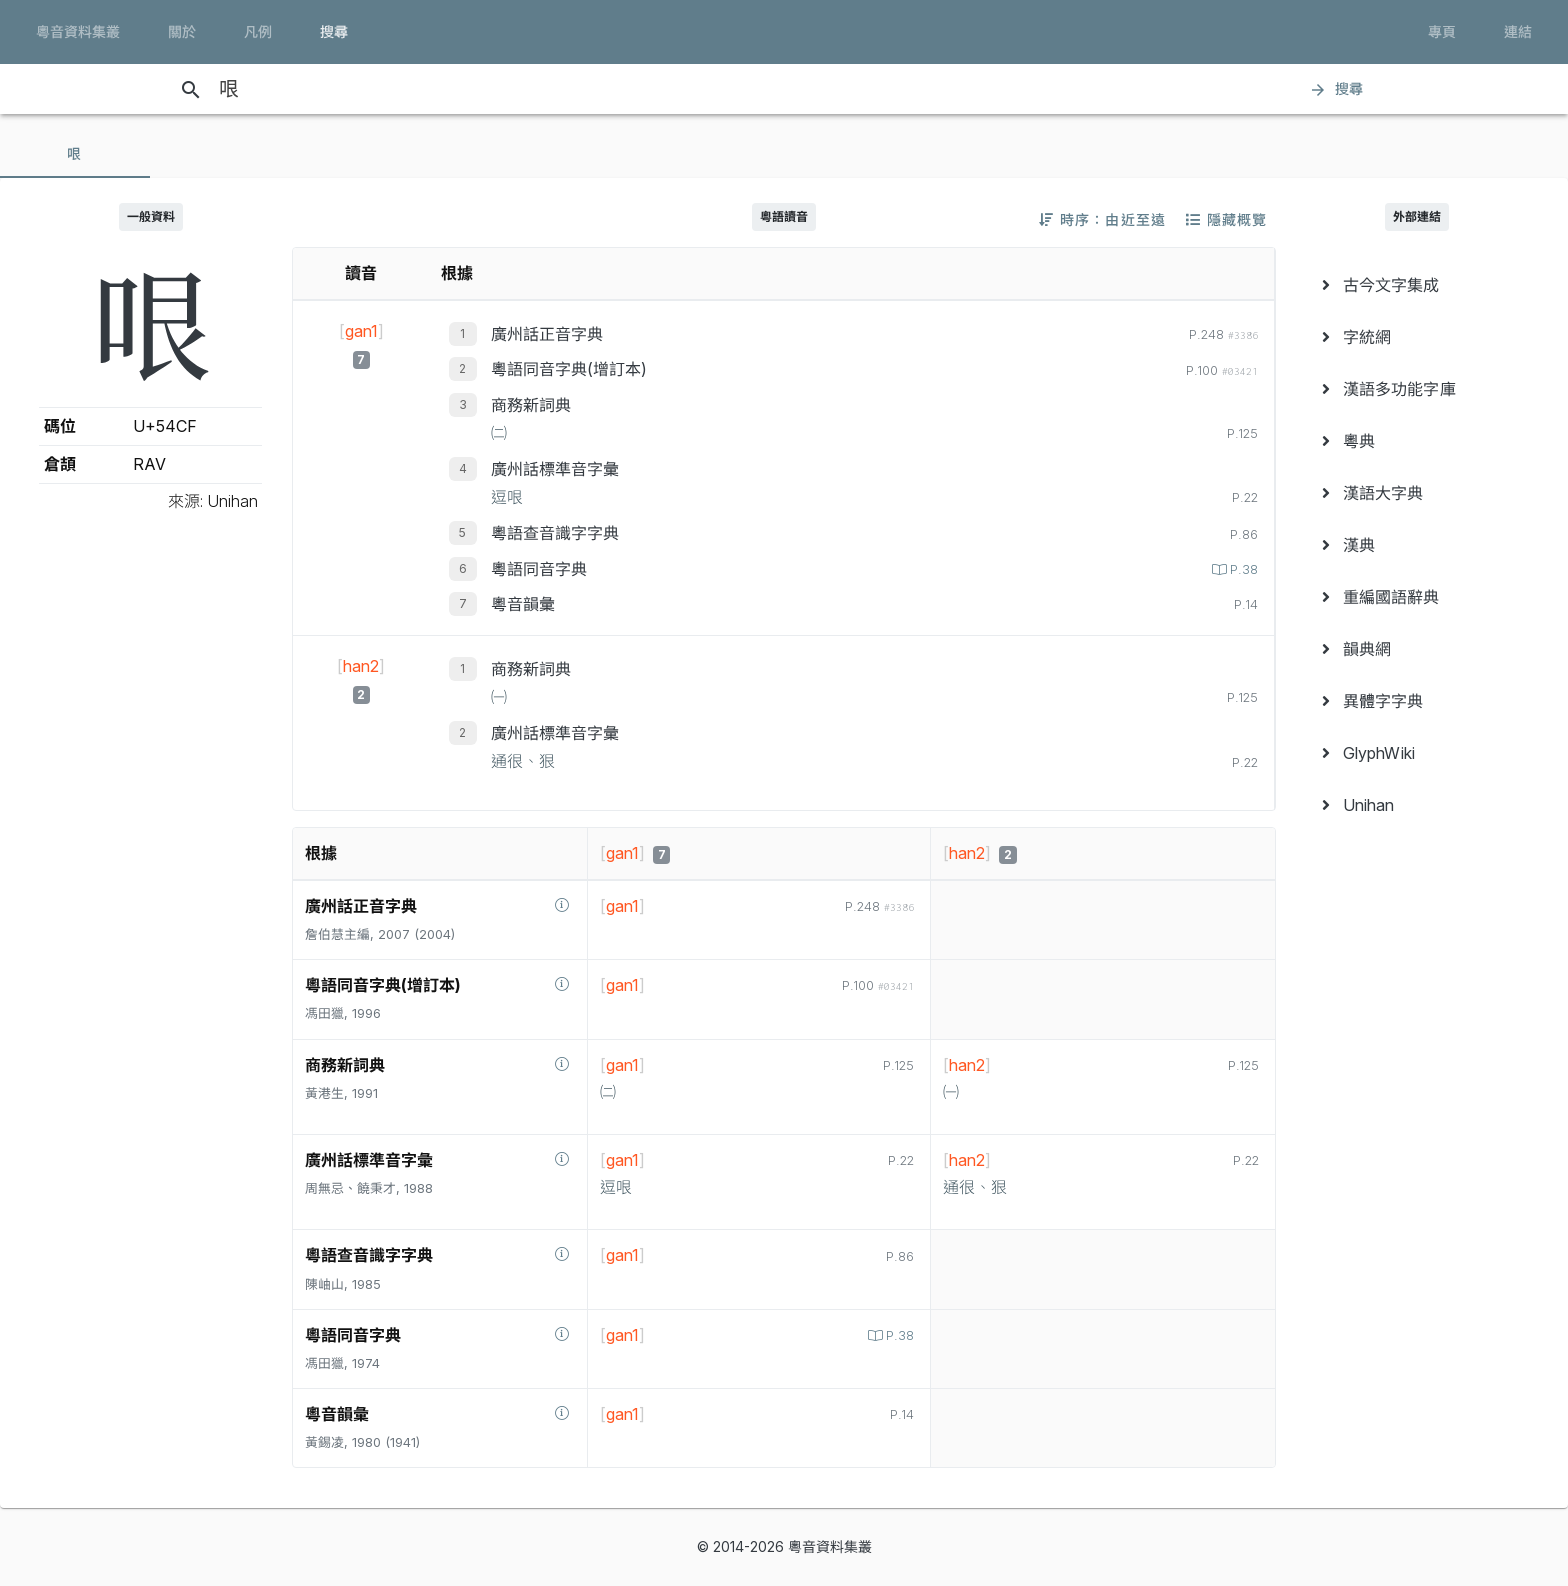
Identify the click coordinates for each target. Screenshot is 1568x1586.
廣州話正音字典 (547, 334)
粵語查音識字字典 (555, 533)
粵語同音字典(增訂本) (569, 369)
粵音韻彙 (523, 604)
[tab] (75, 154)
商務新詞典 (531, 405)
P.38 (1242, 569)
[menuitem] (1417, 285)
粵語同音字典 (539, 569)
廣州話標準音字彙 (555, 469)
